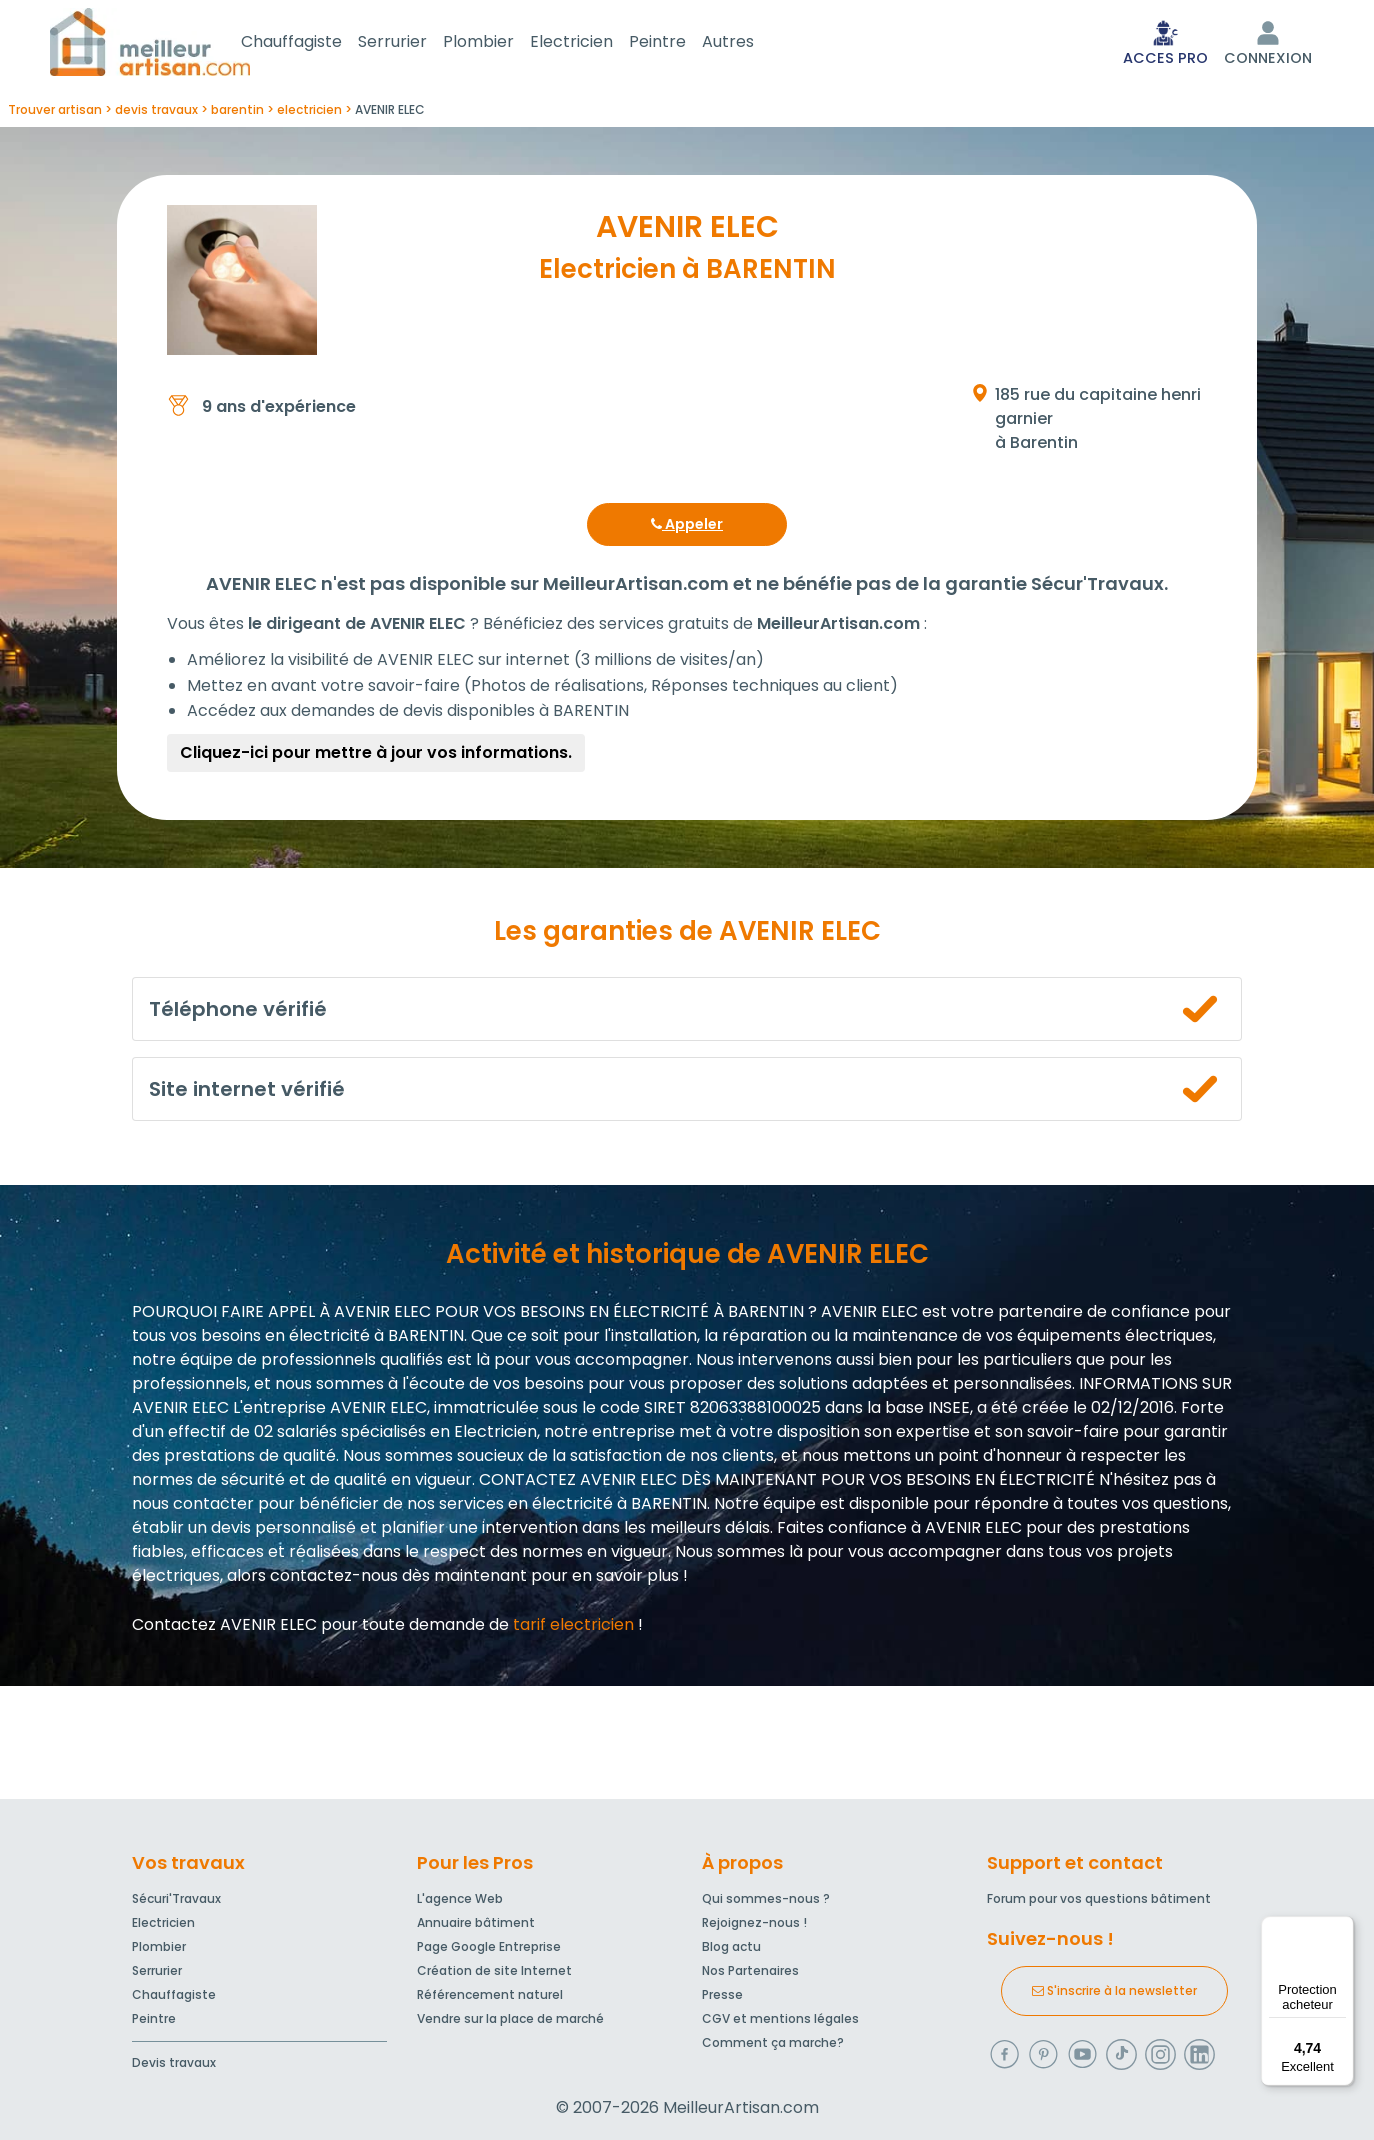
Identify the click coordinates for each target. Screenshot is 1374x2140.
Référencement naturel (490, 1995)
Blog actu (731, 1947)
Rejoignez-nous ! (754, 1923)
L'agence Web (460, 1899)
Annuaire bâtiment (476, 1923)
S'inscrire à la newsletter (1114, 1991)
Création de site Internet (494, 1971)
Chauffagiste (315, 43)
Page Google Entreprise (489, 1947)
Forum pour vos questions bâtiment (1099, 1899)
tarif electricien (573, 1628)
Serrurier (416, 43)
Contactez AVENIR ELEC (224, 1628)
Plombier (502, 43)
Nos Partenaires (750, 1971)
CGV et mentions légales (780, 2019)
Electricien (595, 43)
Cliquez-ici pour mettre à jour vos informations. (376, 756)
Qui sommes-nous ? (766, 1899)
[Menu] (1342, 1928)
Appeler (687, 528)
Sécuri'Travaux (176, 1899)
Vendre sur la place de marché (510, 2019)
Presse (722, 1995)
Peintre (681, 43)
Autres (752, 43)
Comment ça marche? (773, 2043)
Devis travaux (174, 2063)
